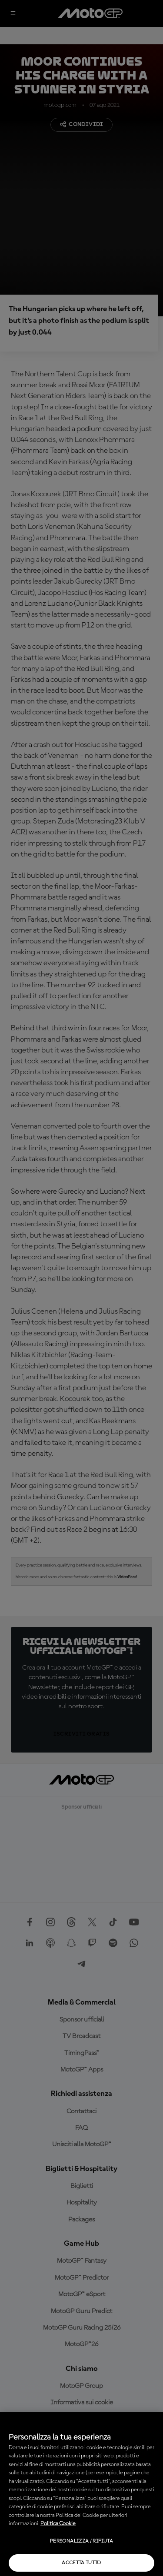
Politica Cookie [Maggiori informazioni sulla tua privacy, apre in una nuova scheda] (58, 2523)
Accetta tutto (81, 2563)
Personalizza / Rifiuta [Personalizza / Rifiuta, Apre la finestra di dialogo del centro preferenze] (81, 2541)
